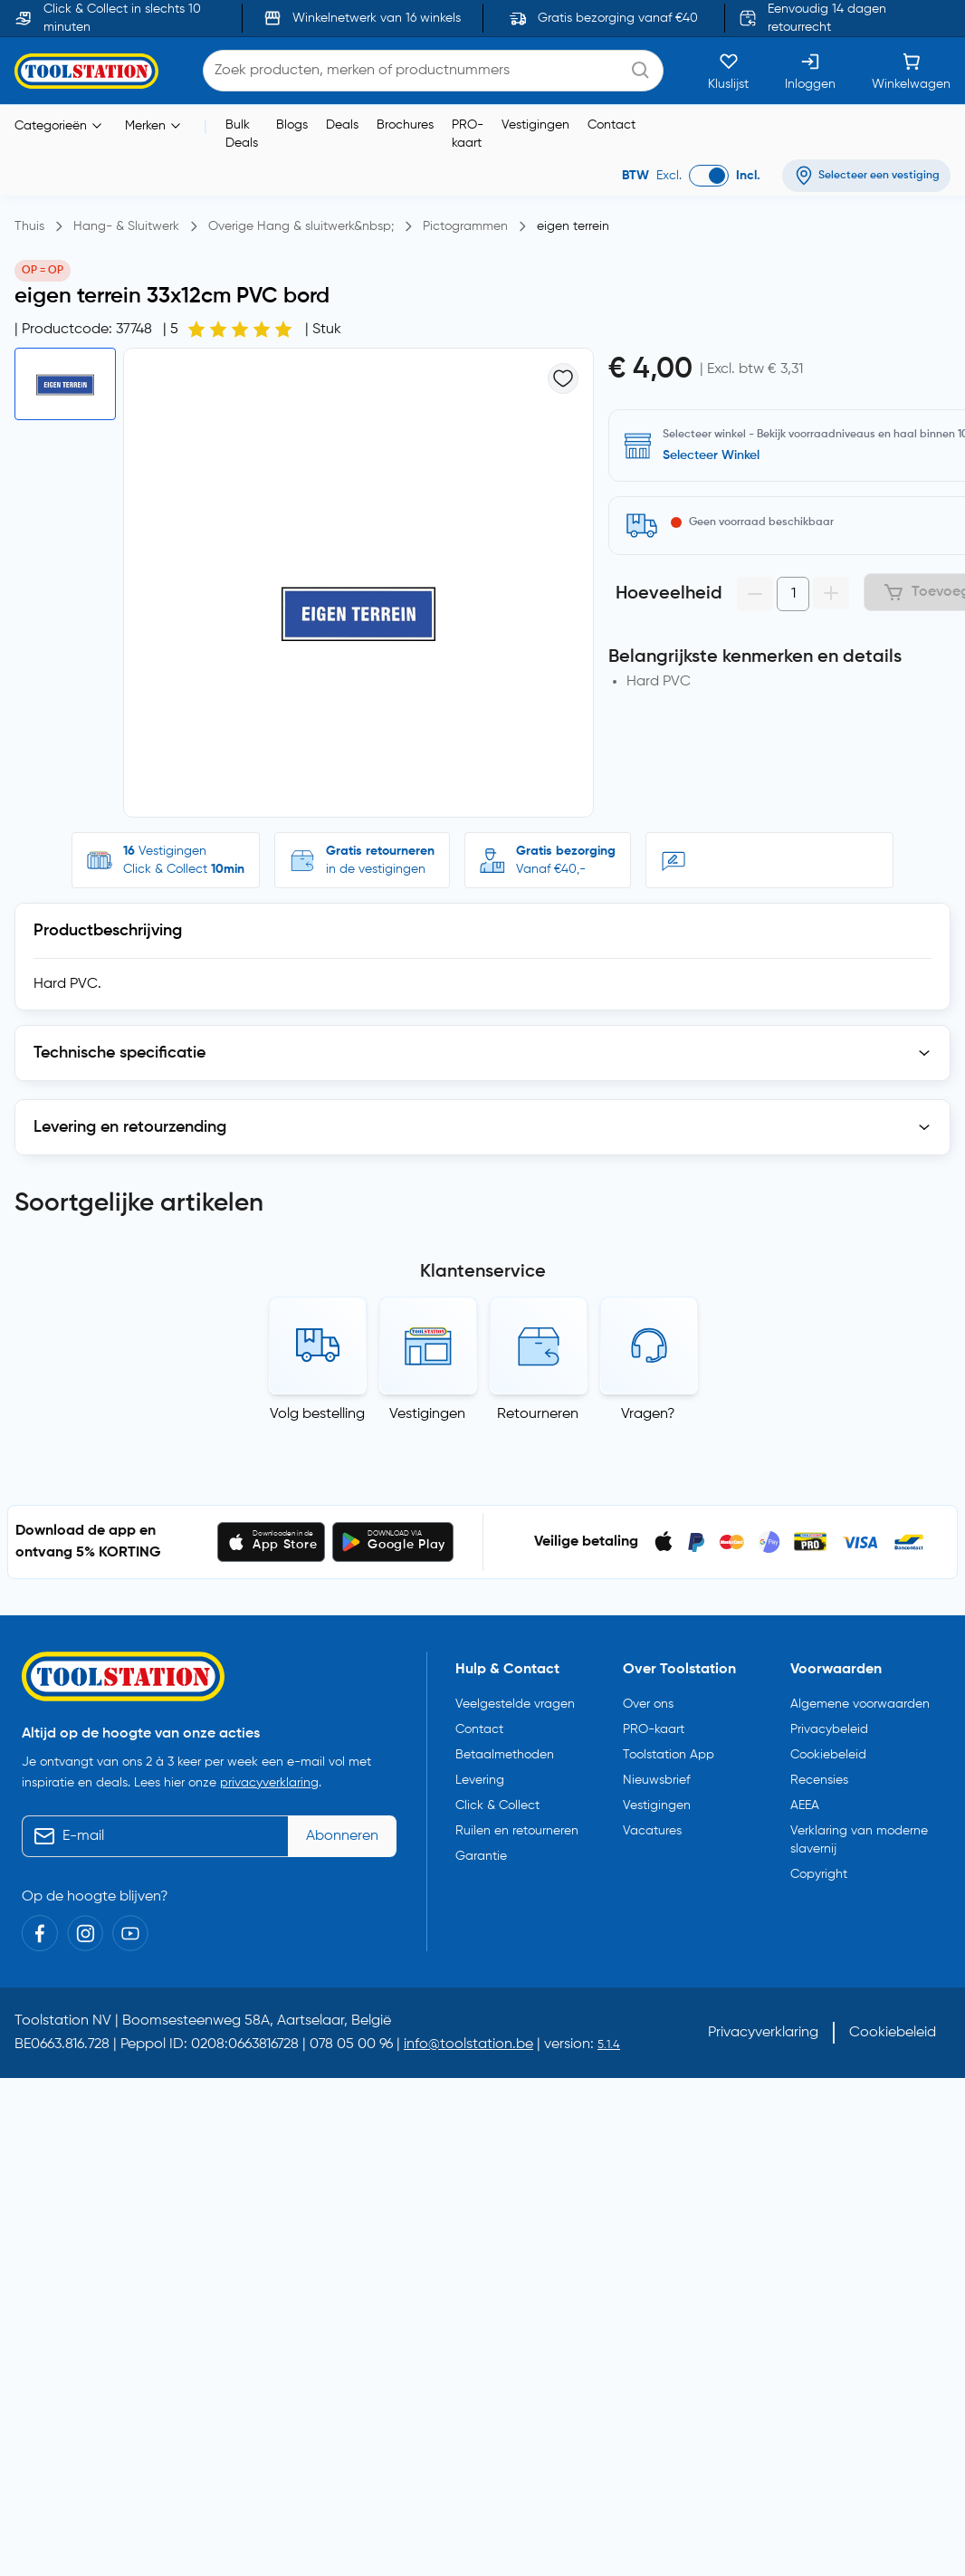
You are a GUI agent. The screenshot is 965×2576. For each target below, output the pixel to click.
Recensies (819, 1780)
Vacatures (652, 1830)
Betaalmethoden (504, 1754)
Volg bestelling (317, 1414)
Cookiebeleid (828, 1754)
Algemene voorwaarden (860, 1704)
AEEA (804, 1805)
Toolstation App (668, 1754)
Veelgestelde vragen (515, 1704)
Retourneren (537, 1414)
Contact (611, 125)
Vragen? (648, 1414)
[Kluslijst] (728, 71)
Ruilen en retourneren (516, 1830)
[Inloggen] (810, 71)
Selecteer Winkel (711, 455)
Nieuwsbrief (656, 1780)
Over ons (648, 1704)
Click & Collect (497, 1805)
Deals (342, 125)
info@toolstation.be (468, 2044)
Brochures (405, 125)
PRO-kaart (467, 134)
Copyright (818, 1874)
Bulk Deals (241, 134)
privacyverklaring (269, 1782)
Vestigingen (535, 125)
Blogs (292, 125)
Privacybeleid (829, 1729)
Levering (479, 1780)
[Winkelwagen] (911, 71)
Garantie (481, 1856)
